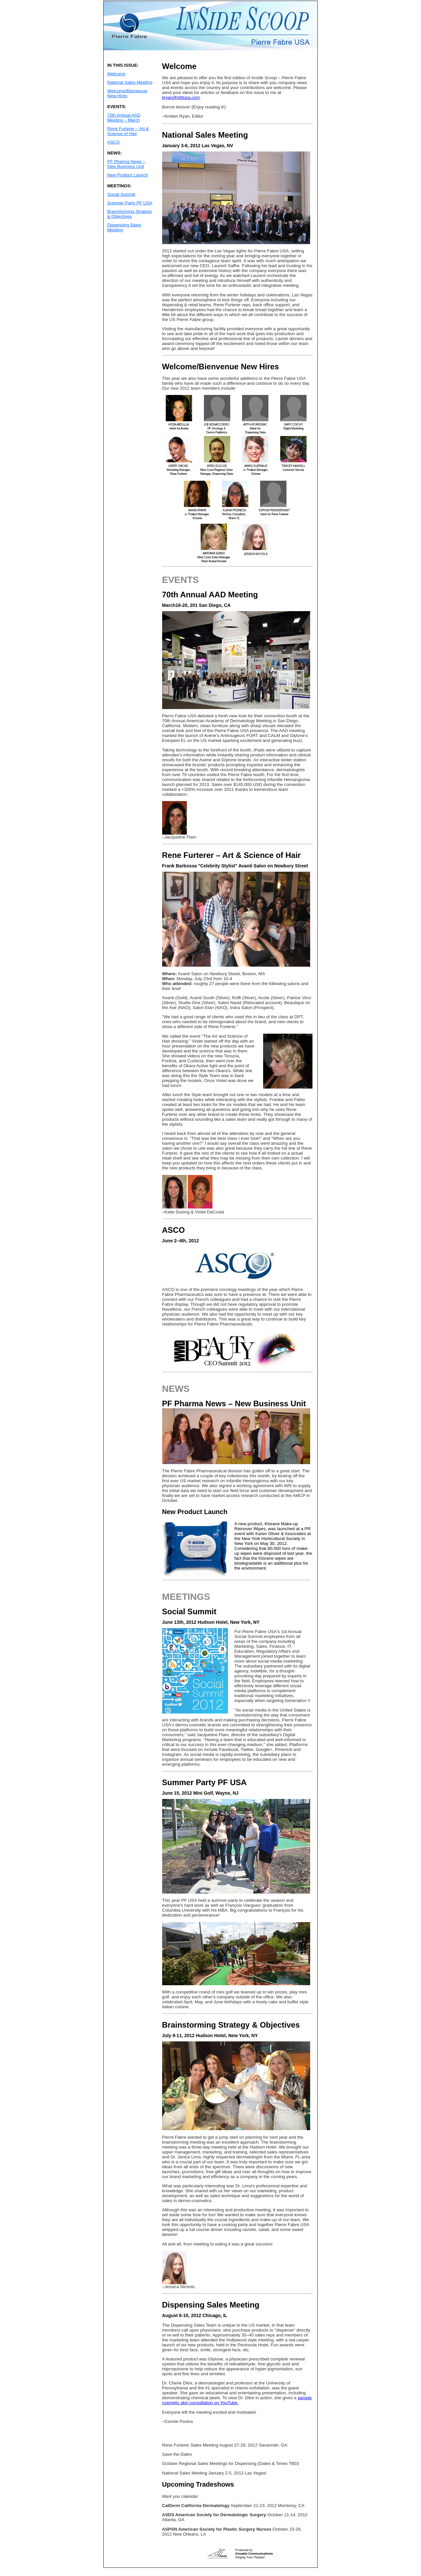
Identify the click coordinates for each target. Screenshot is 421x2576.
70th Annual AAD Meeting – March (123, 118)
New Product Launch (127, 174)
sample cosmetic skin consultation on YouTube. (237, 2400)
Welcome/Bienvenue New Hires (127, 93)
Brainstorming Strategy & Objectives (129, 214)
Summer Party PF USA (129, 202)
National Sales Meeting (129, 82)
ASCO (113, 142)
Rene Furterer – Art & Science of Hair (128, 131)
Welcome (116, 73)
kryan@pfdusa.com (181, 97)
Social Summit (121, 194)
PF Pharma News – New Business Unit (126, 164)
